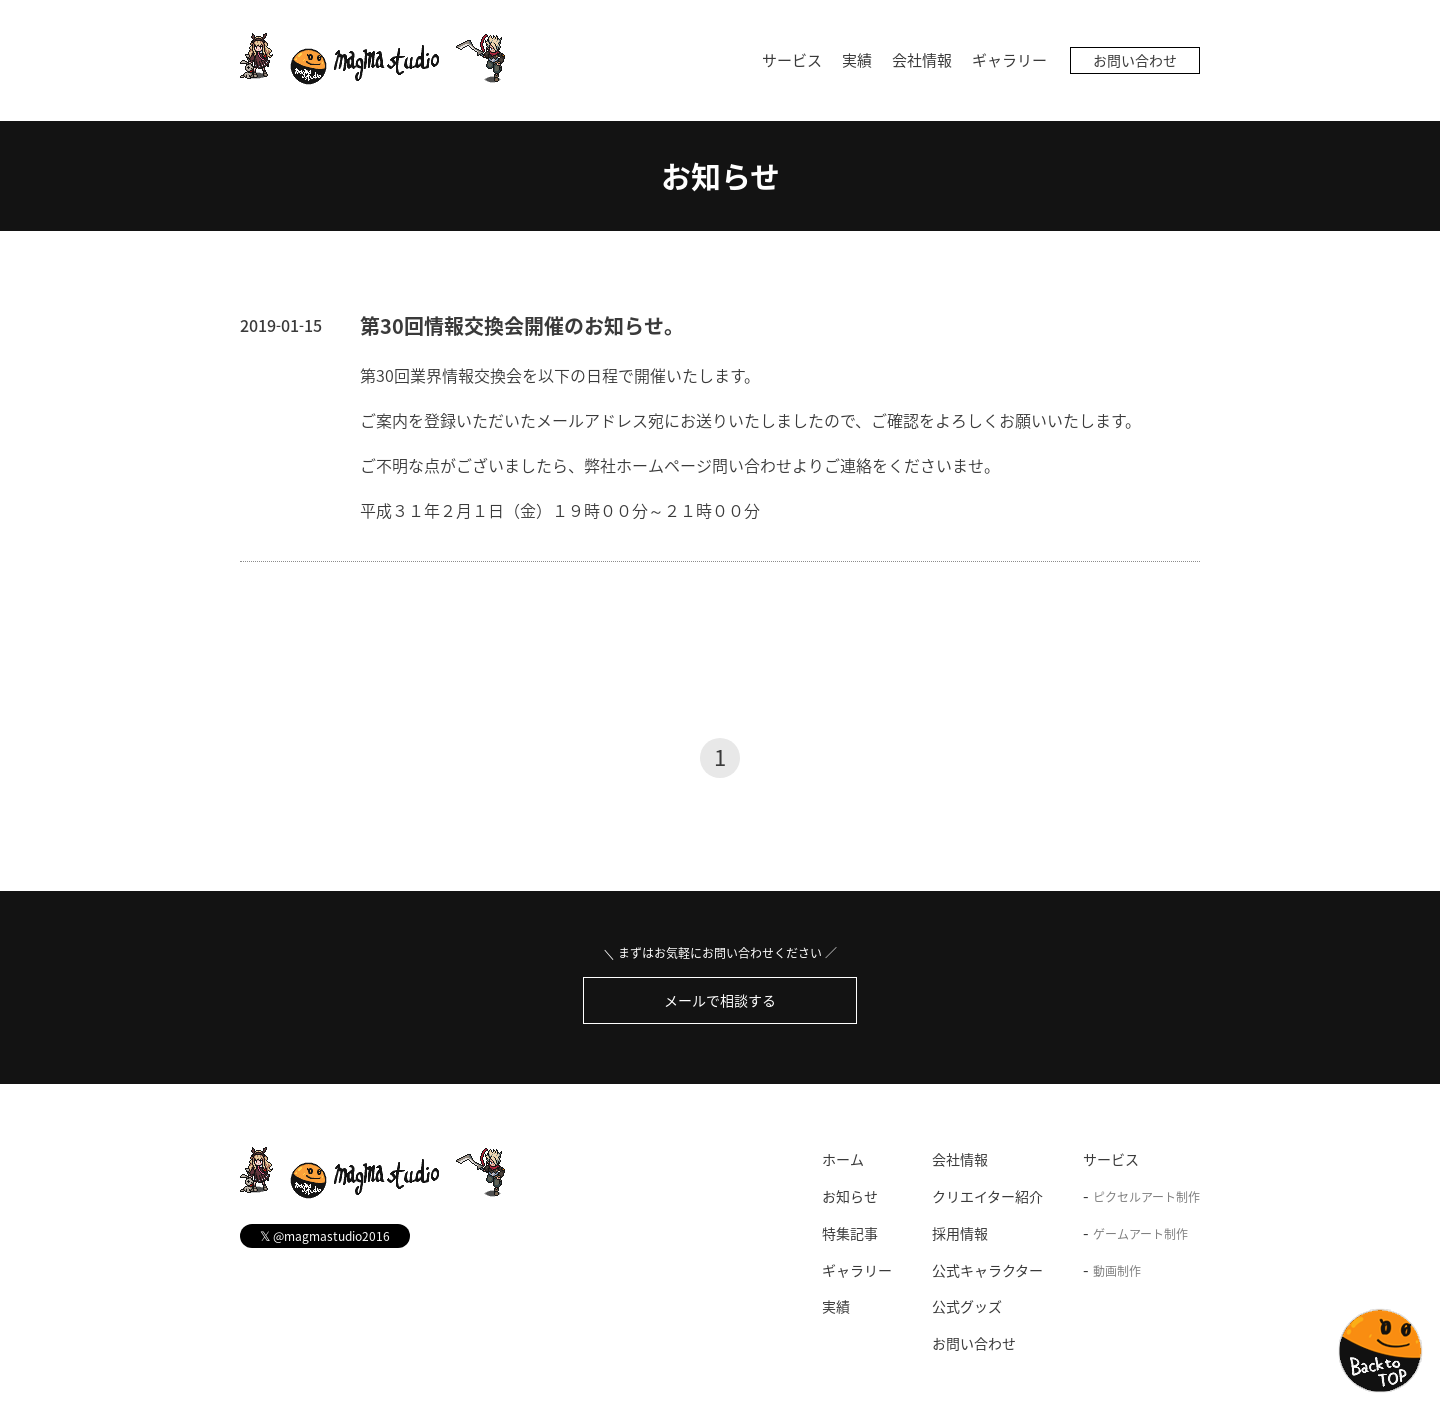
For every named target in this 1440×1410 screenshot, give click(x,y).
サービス (792, 60)
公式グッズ (967, 1306)
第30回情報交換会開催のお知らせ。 (522, 325)
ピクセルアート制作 (1146, 1197)
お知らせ (720, 175)
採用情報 (960, 1233)
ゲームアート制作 (1140, 1234)
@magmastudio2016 (325, 1235)
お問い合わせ (1135, 60)
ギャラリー (1009, 60)
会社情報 (922, 60)
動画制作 (1117, 1271)
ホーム (843, 1159)
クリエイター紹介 (987, 1196)
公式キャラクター (987, 1270)
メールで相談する (720, 1000)
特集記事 (850, 1233)
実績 (857, 60)
